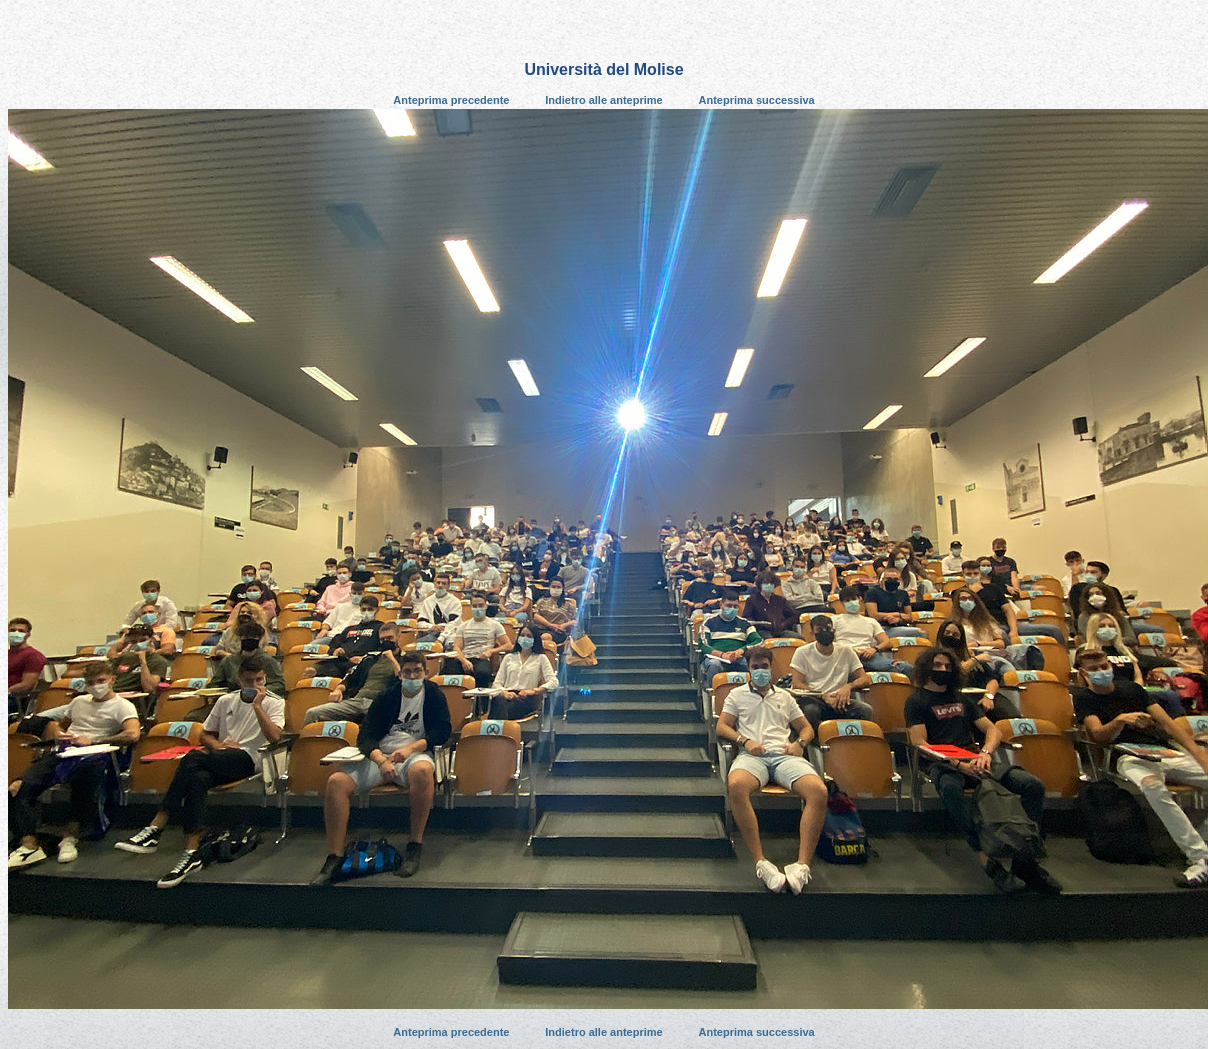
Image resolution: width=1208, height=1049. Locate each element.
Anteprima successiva (757, 100)
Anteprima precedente (451, 100)
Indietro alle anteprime (603, 100)
